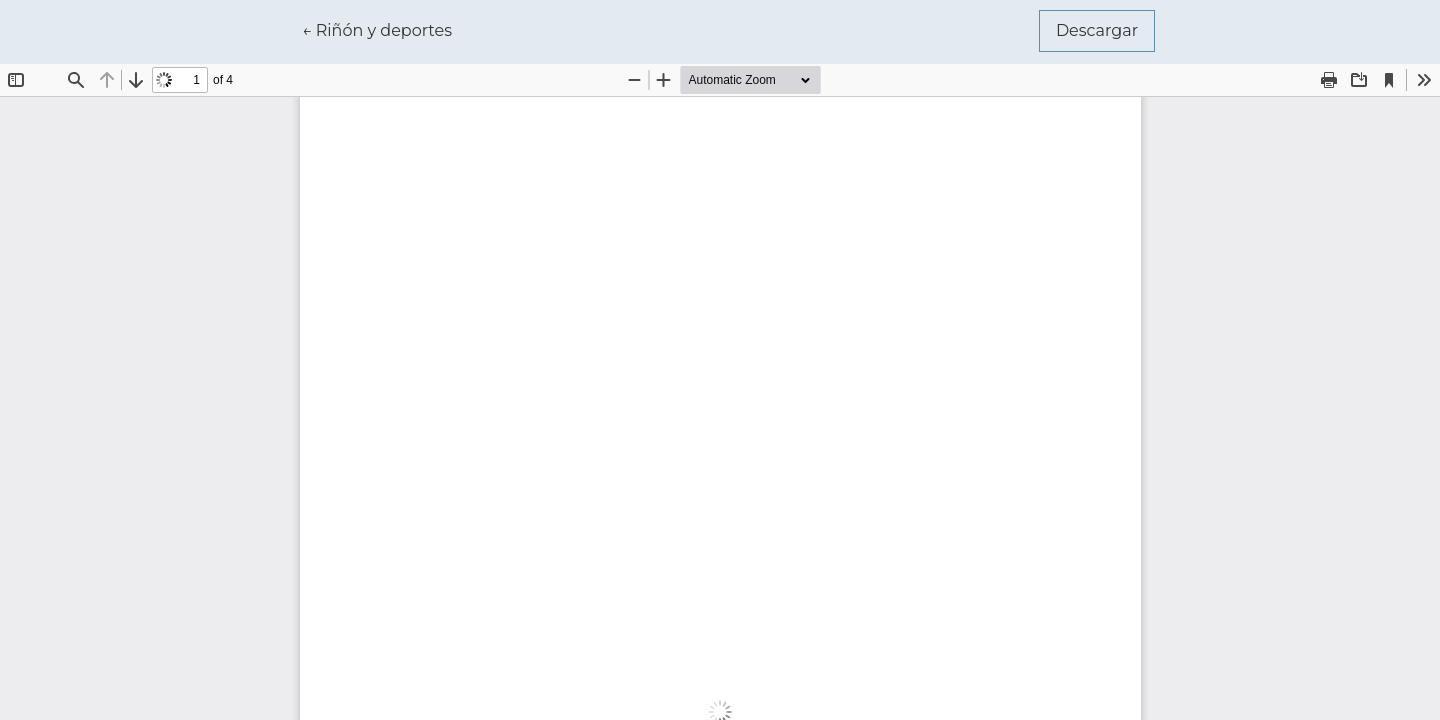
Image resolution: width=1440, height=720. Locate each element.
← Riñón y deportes (385, 29)
